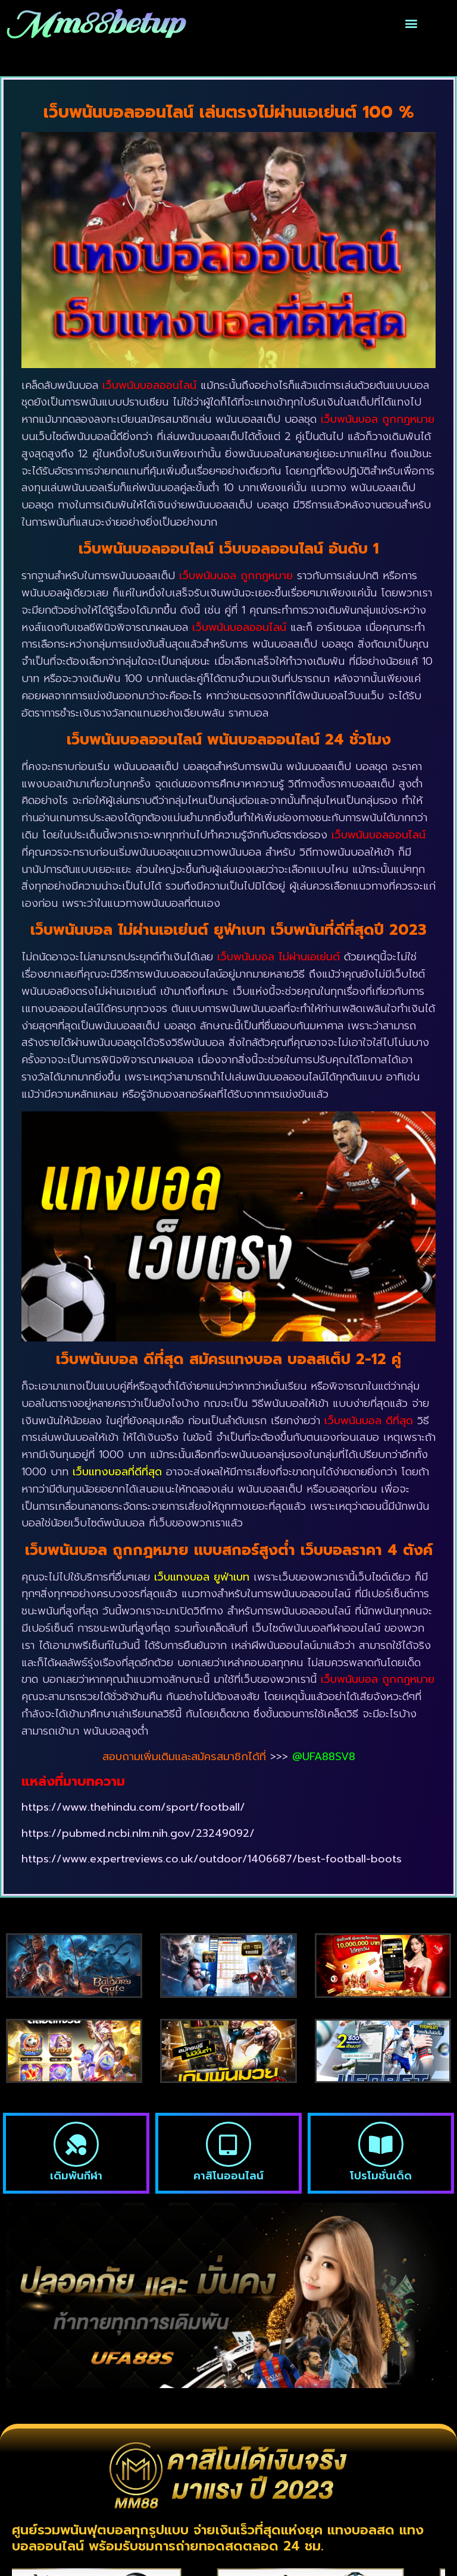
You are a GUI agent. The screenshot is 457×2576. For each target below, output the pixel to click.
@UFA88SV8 (323, 1756)
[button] (411, 23)
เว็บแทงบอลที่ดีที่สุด (117, 1471)
